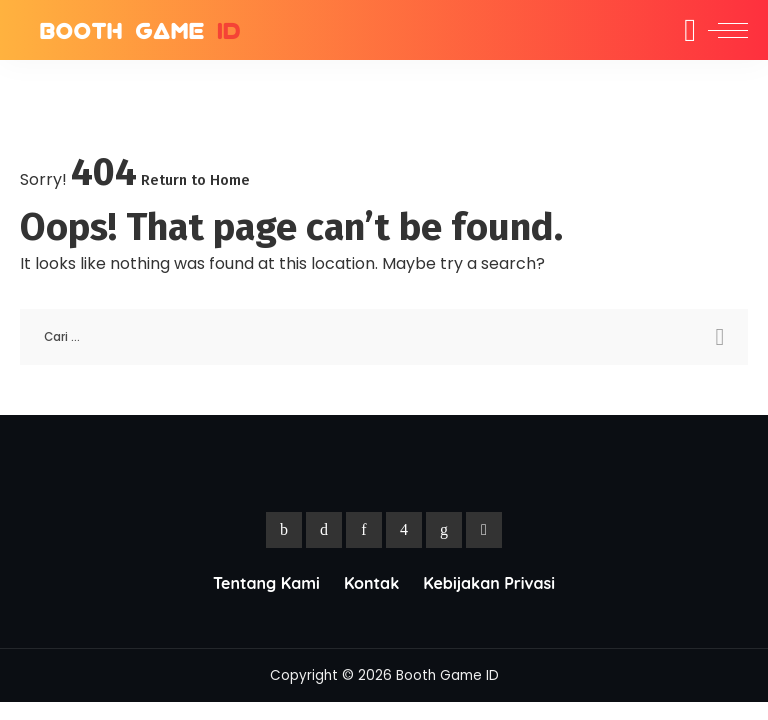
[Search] (677, 30)
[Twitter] (324, 530)
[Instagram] (404, 530)
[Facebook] (284, 530)
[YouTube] (484, 530)
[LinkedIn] (444, 530)
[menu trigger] (723, 30)
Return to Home (195, 180)
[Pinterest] (364, 530)
